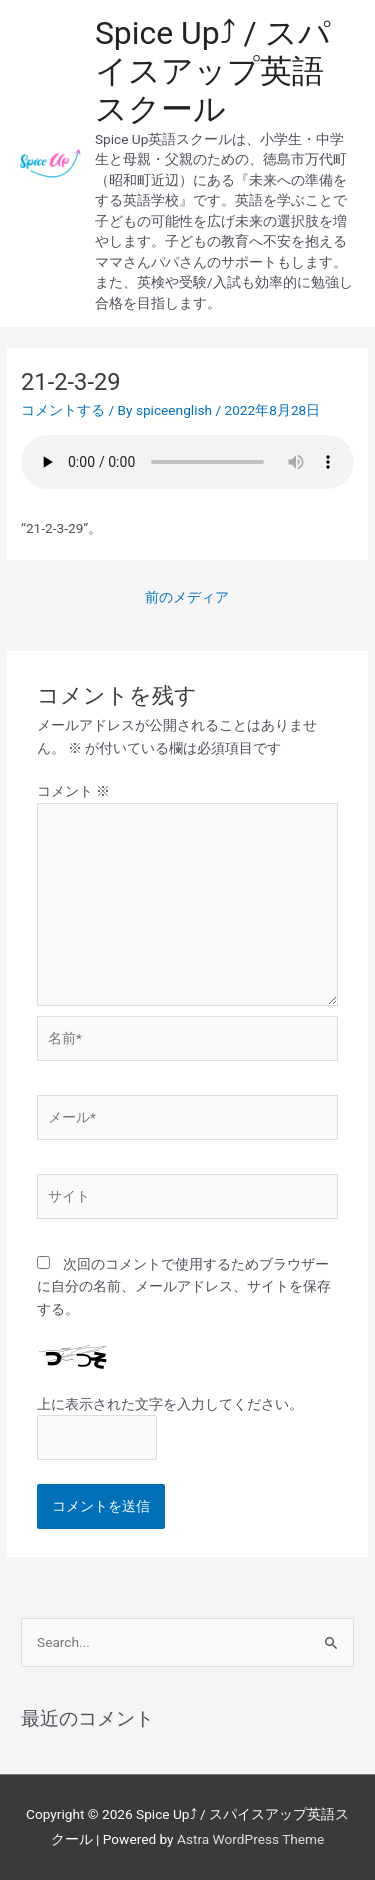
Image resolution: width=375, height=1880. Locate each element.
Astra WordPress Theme (250, 1839)
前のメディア (187, 597)
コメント (73, 791)
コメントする (63, 410)
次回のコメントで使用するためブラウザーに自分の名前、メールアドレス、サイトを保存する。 (184, 1286)
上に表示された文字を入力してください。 (170, 1404)
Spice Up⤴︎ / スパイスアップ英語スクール (213, 71)
